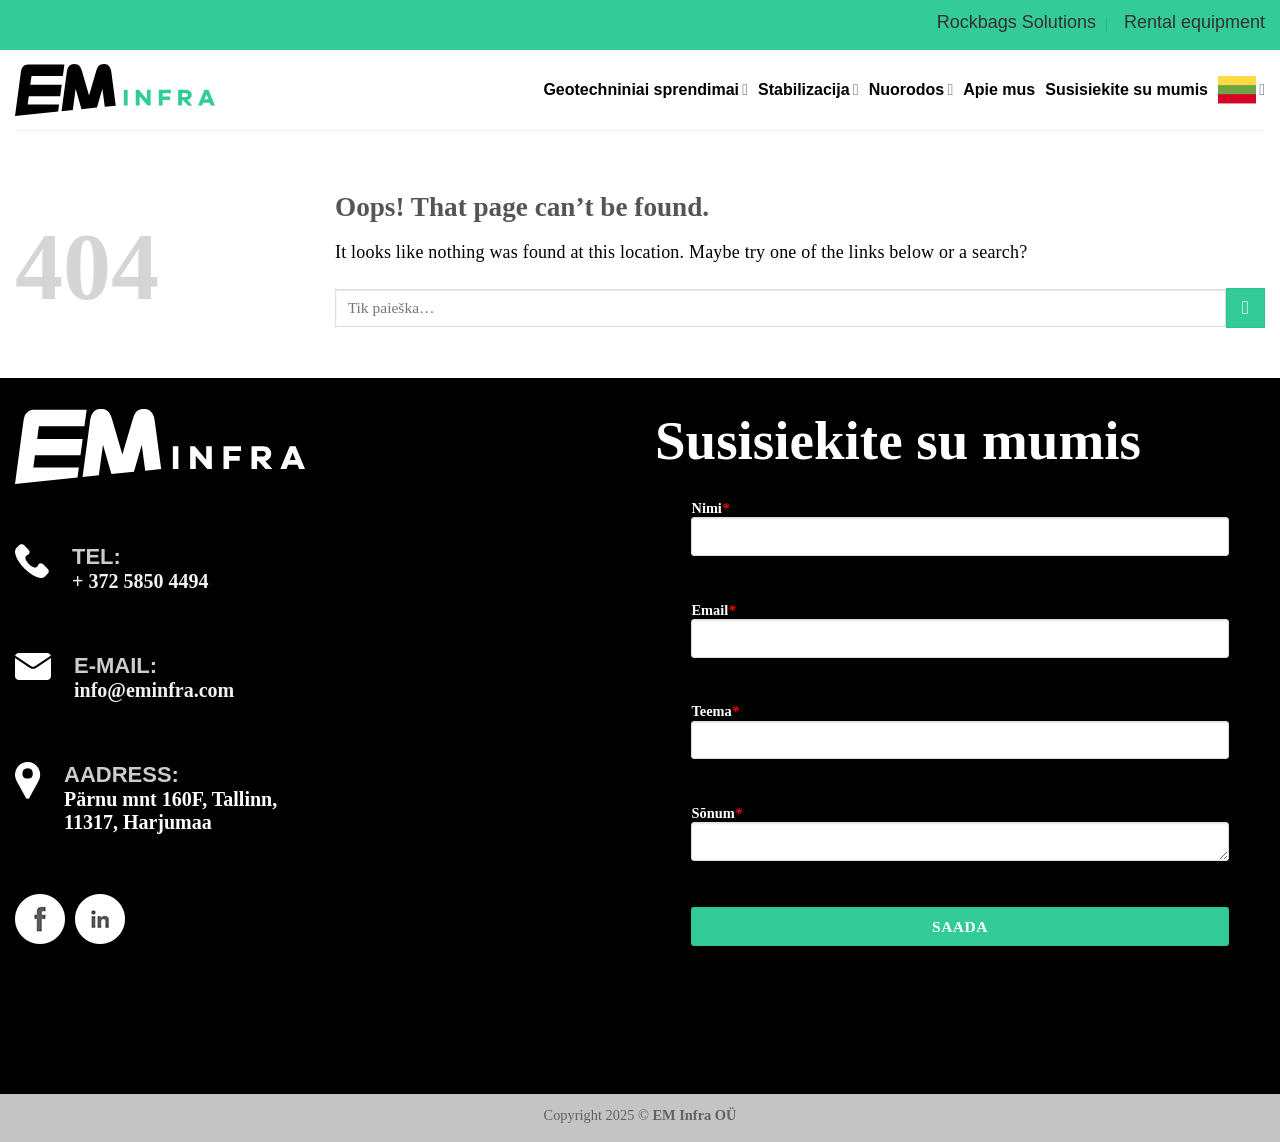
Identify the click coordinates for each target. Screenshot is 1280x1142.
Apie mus (999, 89)
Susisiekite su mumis (1126, 89)
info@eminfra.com (154, 690)
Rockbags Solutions (1016, 22)
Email (713, 610)
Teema (714, 711)
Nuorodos (911, 89)
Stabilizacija (808, 89)
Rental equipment (1194, 22)
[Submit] (1245, 307)
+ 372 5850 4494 (140, 581)
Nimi (710, 508)
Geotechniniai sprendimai (645, 89)
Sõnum (716, 813)
